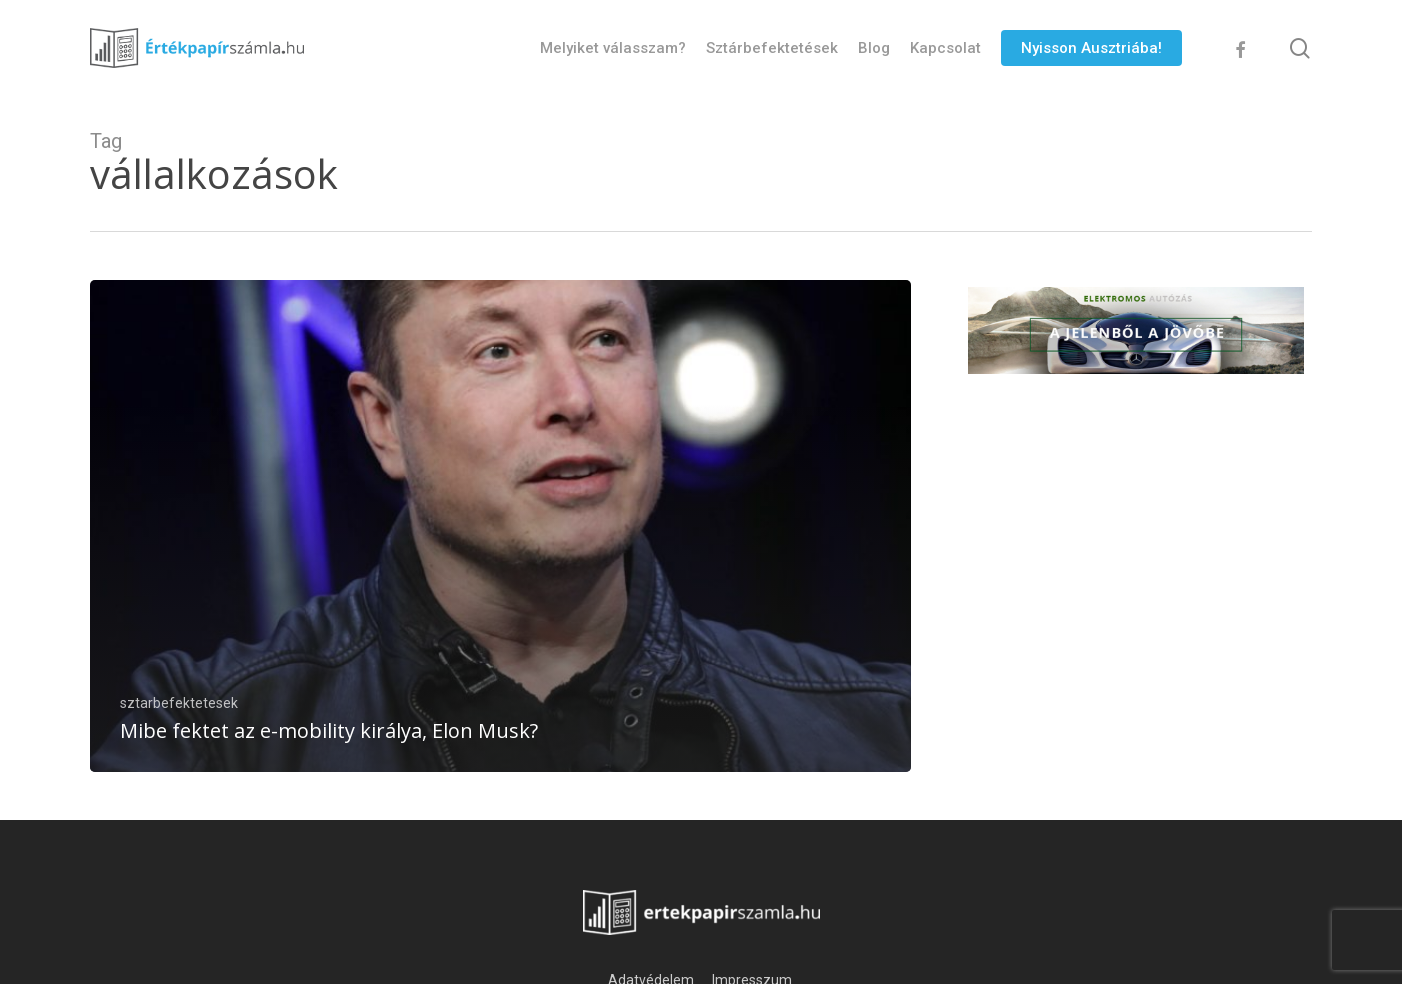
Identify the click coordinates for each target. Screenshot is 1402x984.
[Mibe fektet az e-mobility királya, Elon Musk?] (500, 526)
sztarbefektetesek (179, 703)
